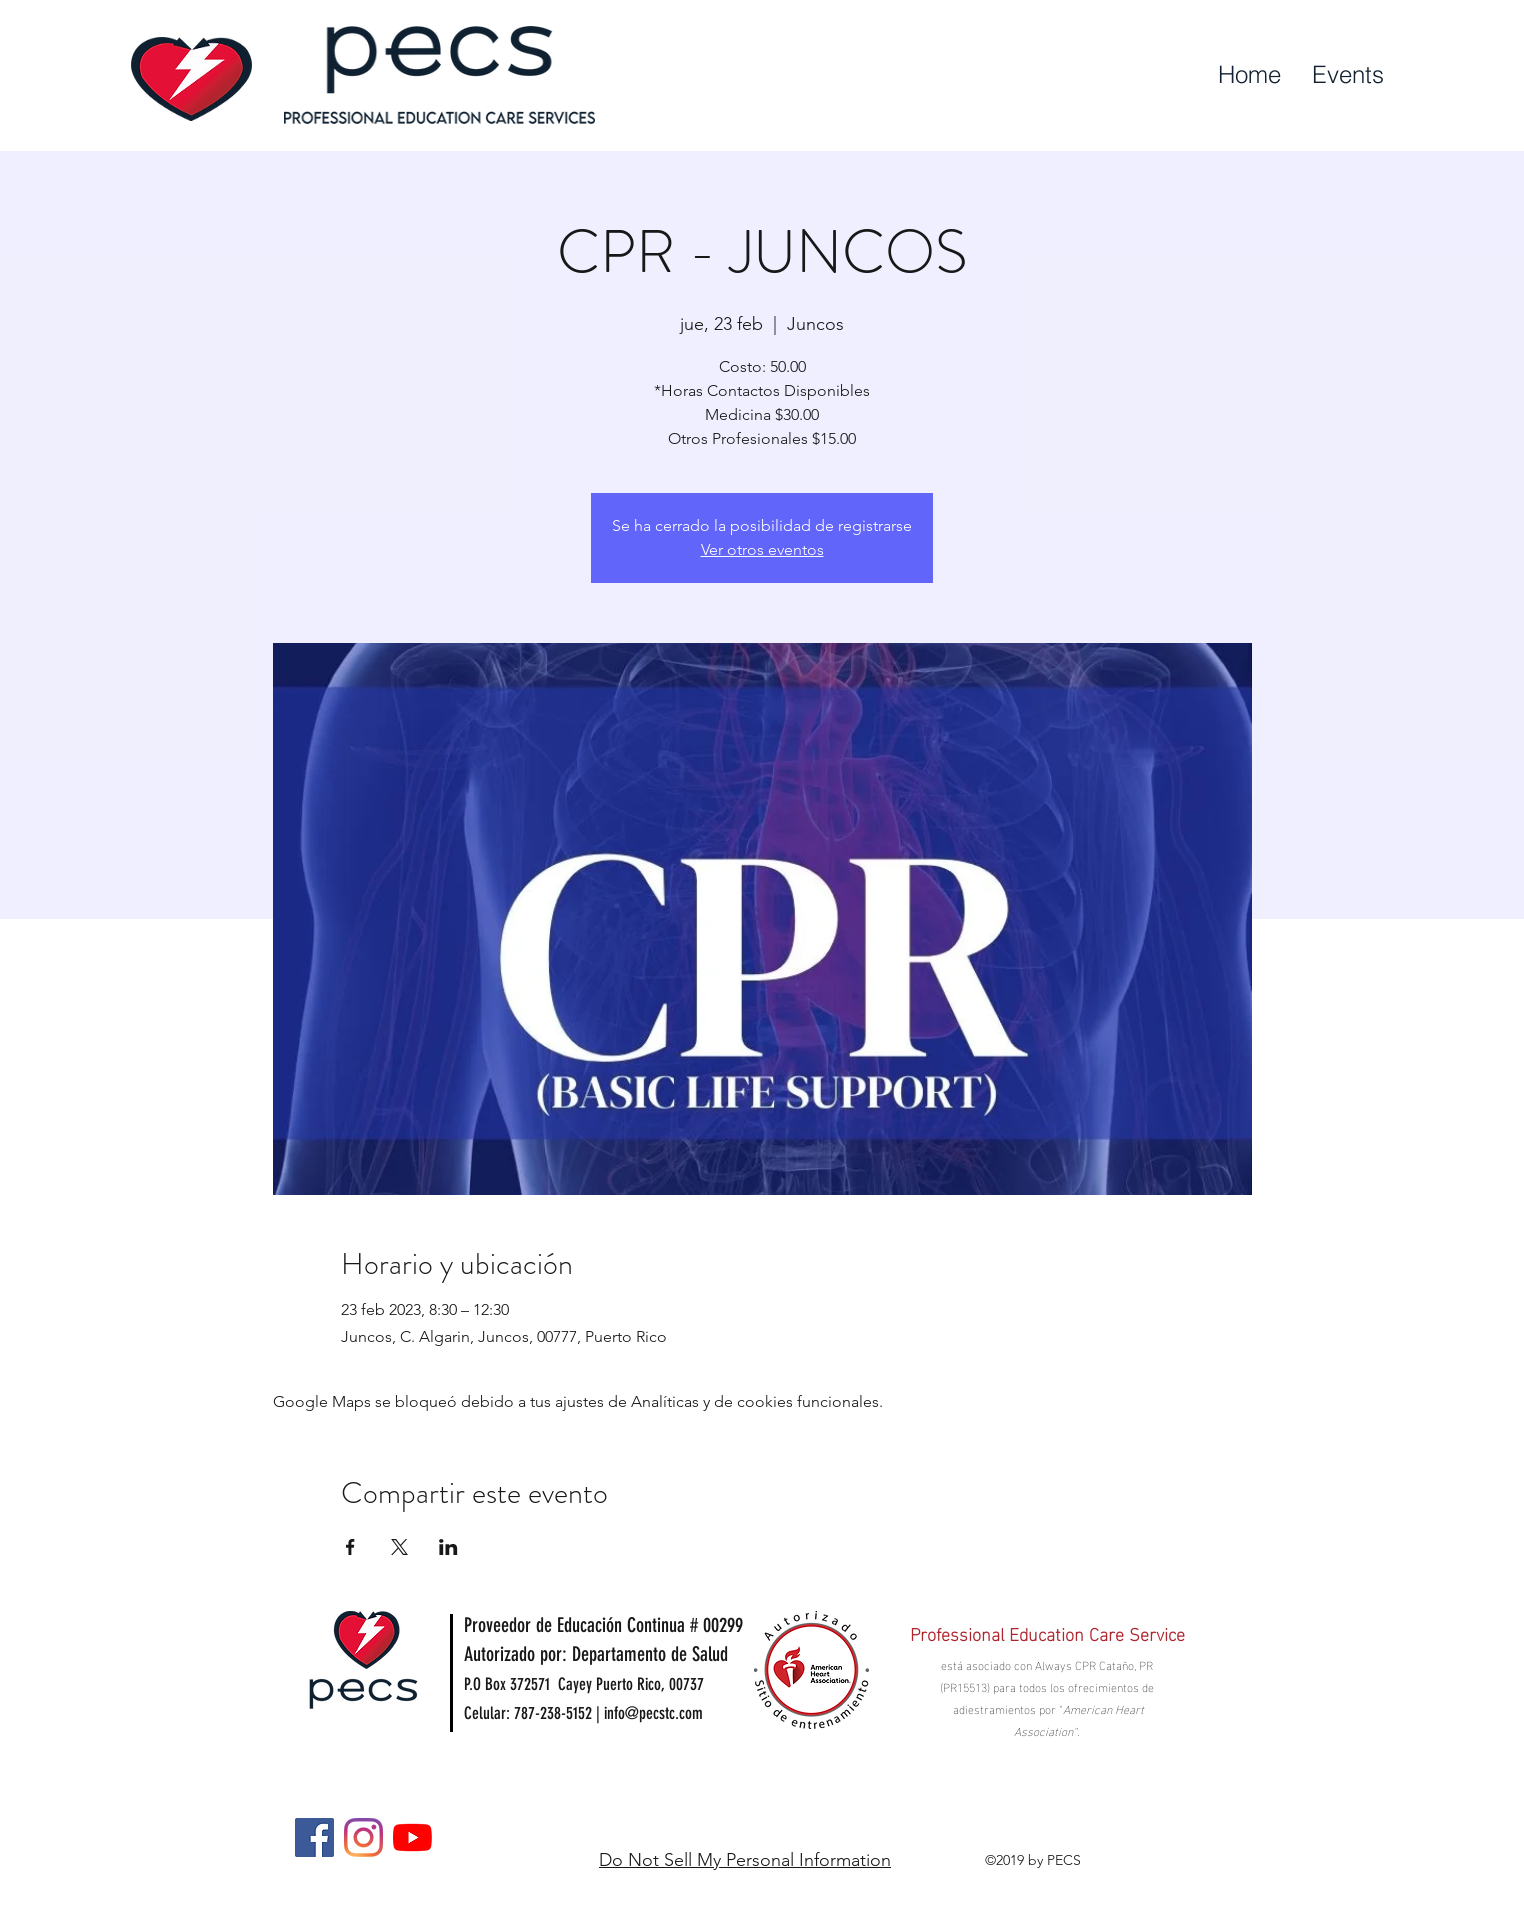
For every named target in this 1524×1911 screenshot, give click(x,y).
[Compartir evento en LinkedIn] (448, 1547)
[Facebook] (314, 1837)
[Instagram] (363, 1837)
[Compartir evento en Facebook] (350, 1547)
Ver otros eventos (762, 549)
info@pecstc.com (653, 1713)
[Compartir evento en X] (399, 1547)
